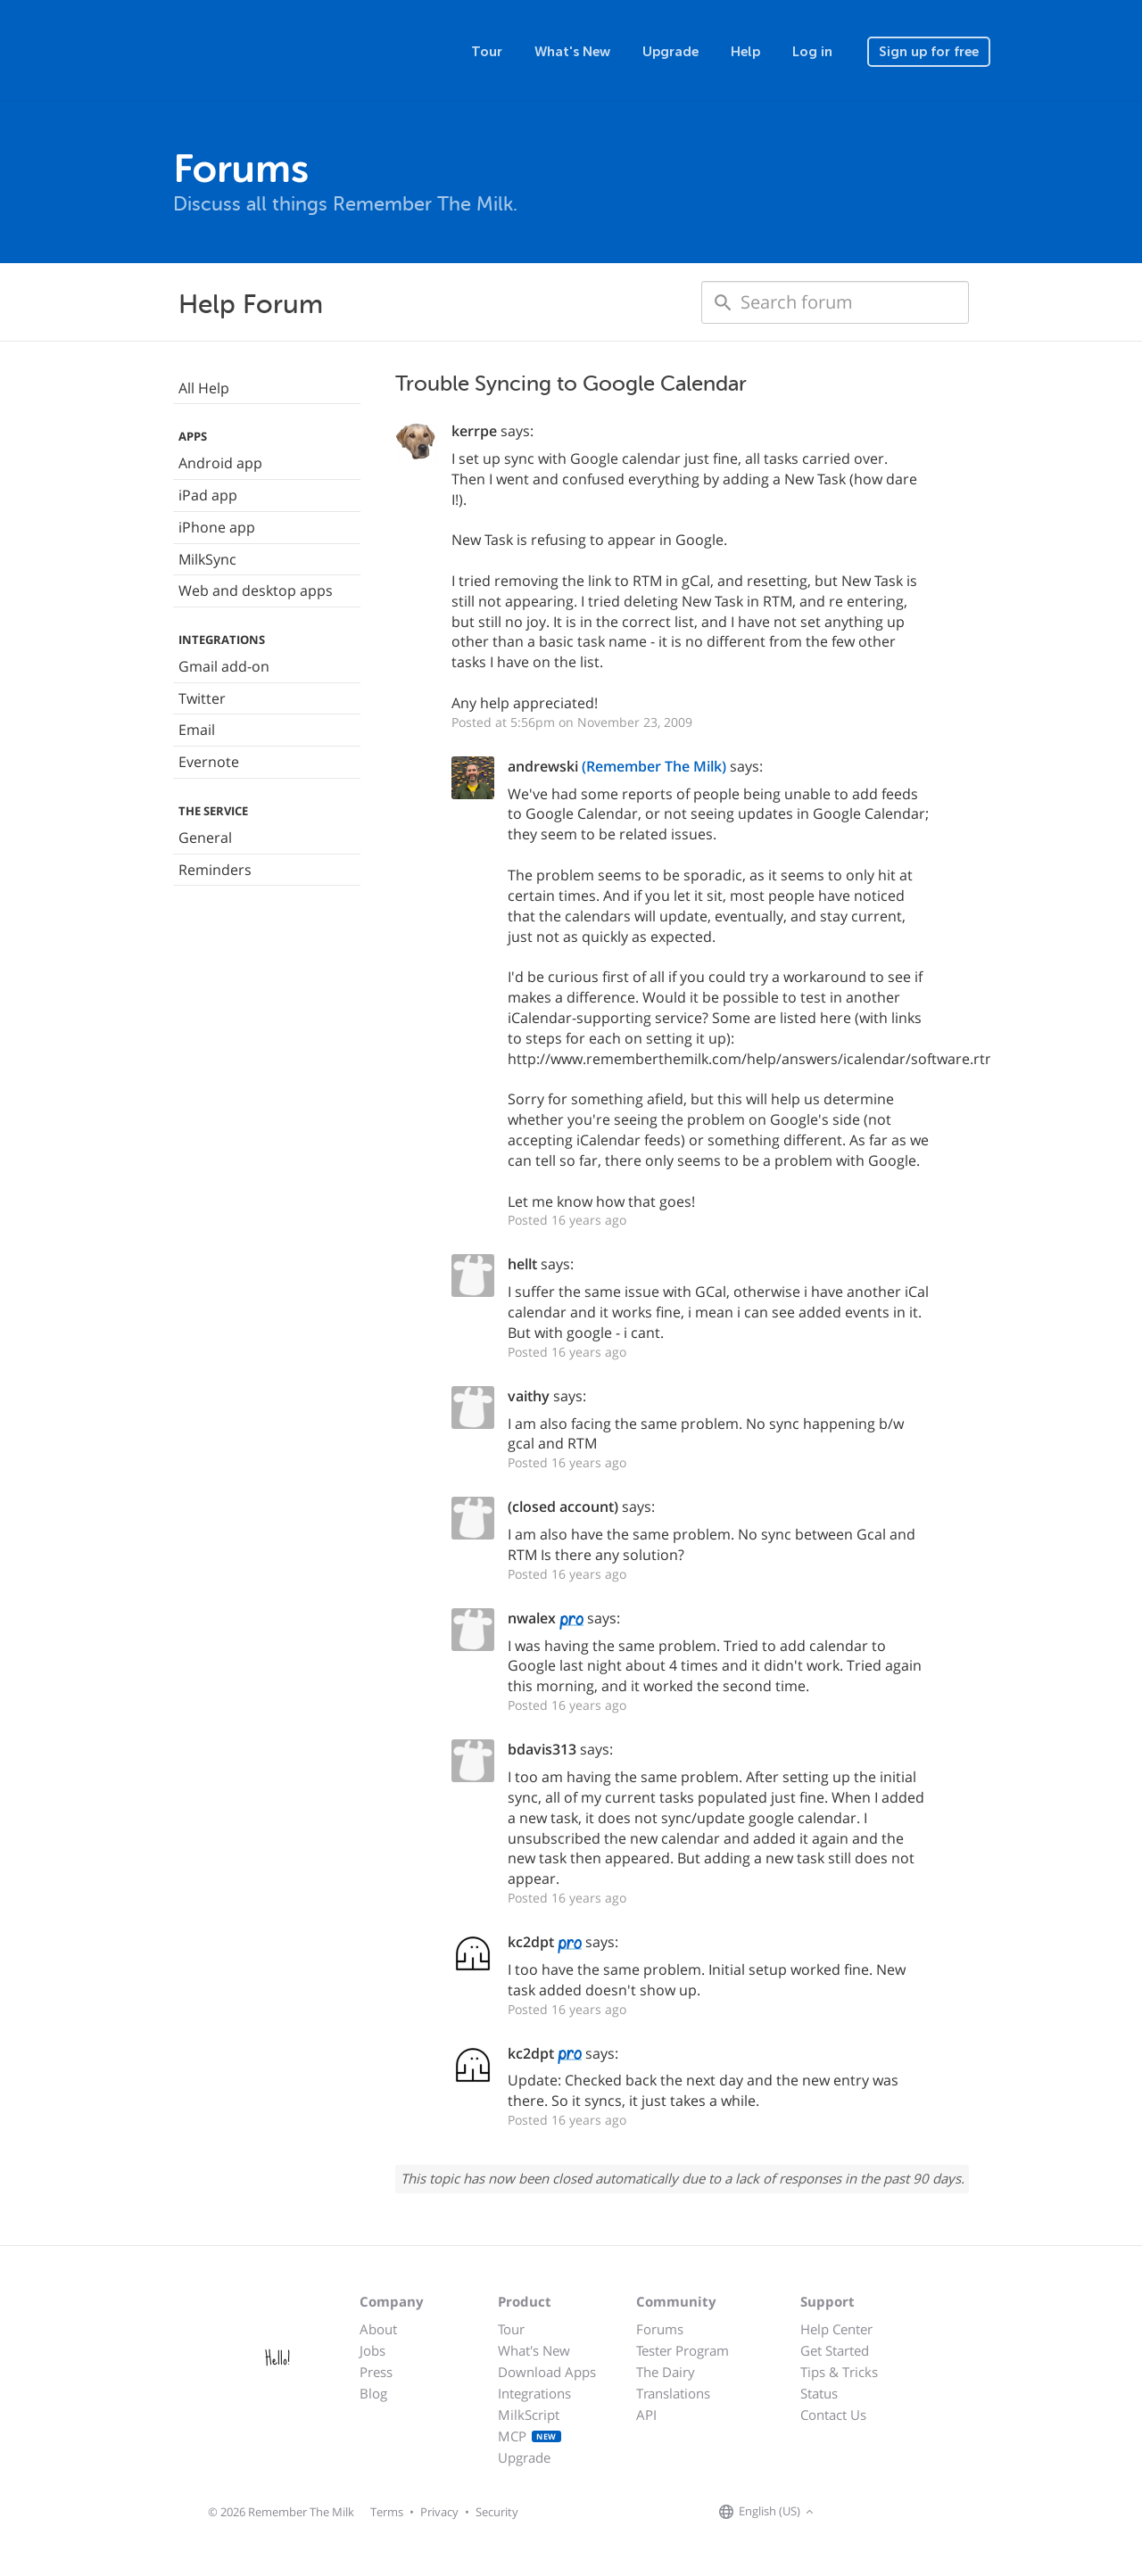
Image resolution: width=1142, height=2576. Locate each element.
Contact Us (833, 2414)
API (646, 2414)
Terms (386, 2512)
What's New (572, 52)
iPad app (207, 495)
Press (376, 2372)
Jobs (372, 2350)
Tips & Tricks (839, 2372)
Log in (812, 52)
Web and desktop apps (255, 590)
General (205, 837)
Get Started (834, 2350)
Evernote (208, 762)
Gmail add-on (223, 666)
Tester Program (682, 2350)
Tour (486, 52)
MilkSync (207, 559)
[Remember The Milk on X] (869, 2513)
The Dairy (665, 2372)
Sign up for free (929, 52)
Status (819, 2393)
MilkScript (528, 2414)
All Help (203, 388)
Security (497, 2512)
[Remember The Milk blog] (891, 2513)
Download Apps (547, 2372)
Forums (659, 2329)
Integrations (534, 2393)
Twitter (202, 698)
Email (196, 729)
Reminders (215, 869)
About (378, 2329)
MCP (529, 2436)
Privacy (439, 2512)
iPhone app (216, 527)
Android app (220, 463)
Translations (673, 2393)
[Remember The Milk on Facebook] (844, 2513)
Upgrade (670, 52)
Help (745, 52)
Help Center (836, 2329)
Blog (373, 2393)
